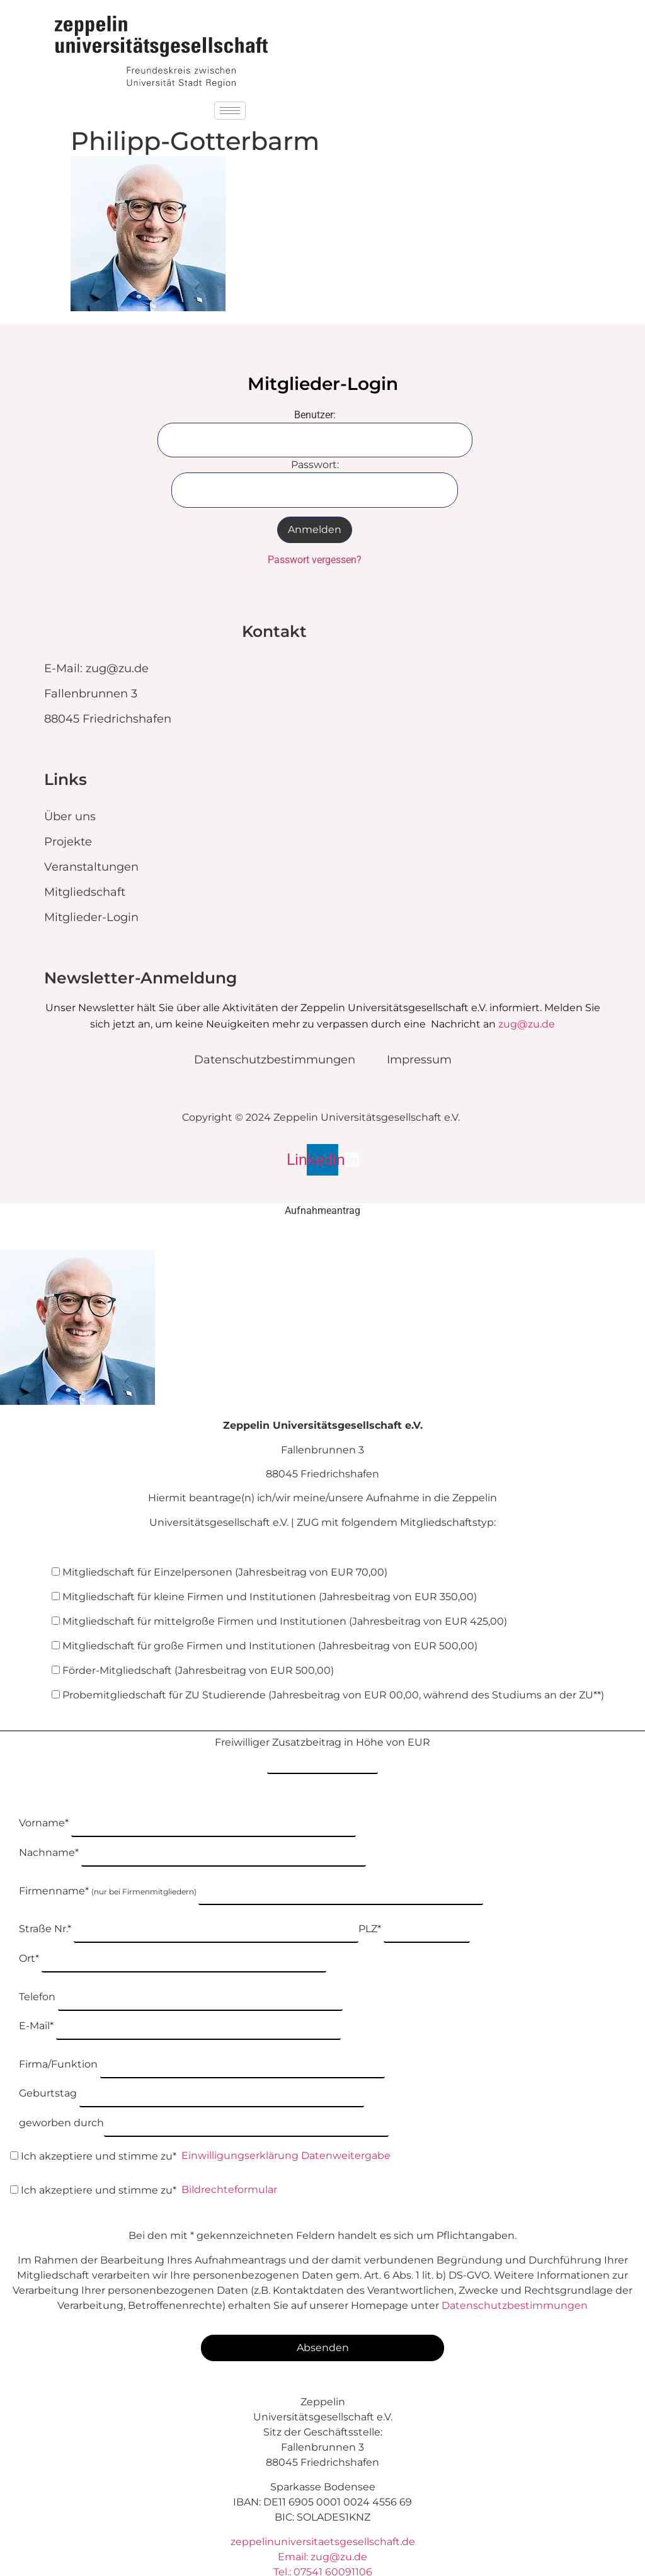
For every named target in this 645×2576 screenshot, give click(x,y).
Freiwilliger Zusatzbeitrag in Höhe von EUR (322, 1751)
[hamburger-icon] (230, 110)
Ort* (172, 1936)
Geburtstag (191, 2060)
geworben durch (204, 2086)
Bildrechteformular (229, 2150)
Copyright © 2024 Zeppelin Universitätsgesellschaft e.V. (321, 1118)
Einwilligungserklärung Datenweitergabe (286, 2116)
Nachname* (192, 1838)
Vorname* (187, 1812)
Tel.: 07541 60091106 (322, 2532)
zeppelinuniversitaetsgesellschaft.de (323, 2502)
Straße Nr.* (188, 1909)
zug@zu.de (526, 1024)
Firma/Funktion (202, 2033)
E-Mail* (180, 1997)
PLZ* (414, 1909)
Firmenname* (251, 1874)
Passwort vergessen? (315, 560)
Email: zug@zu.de (322, 2517)
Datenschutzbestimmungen (515, 2266)
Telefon (181, 1971)
